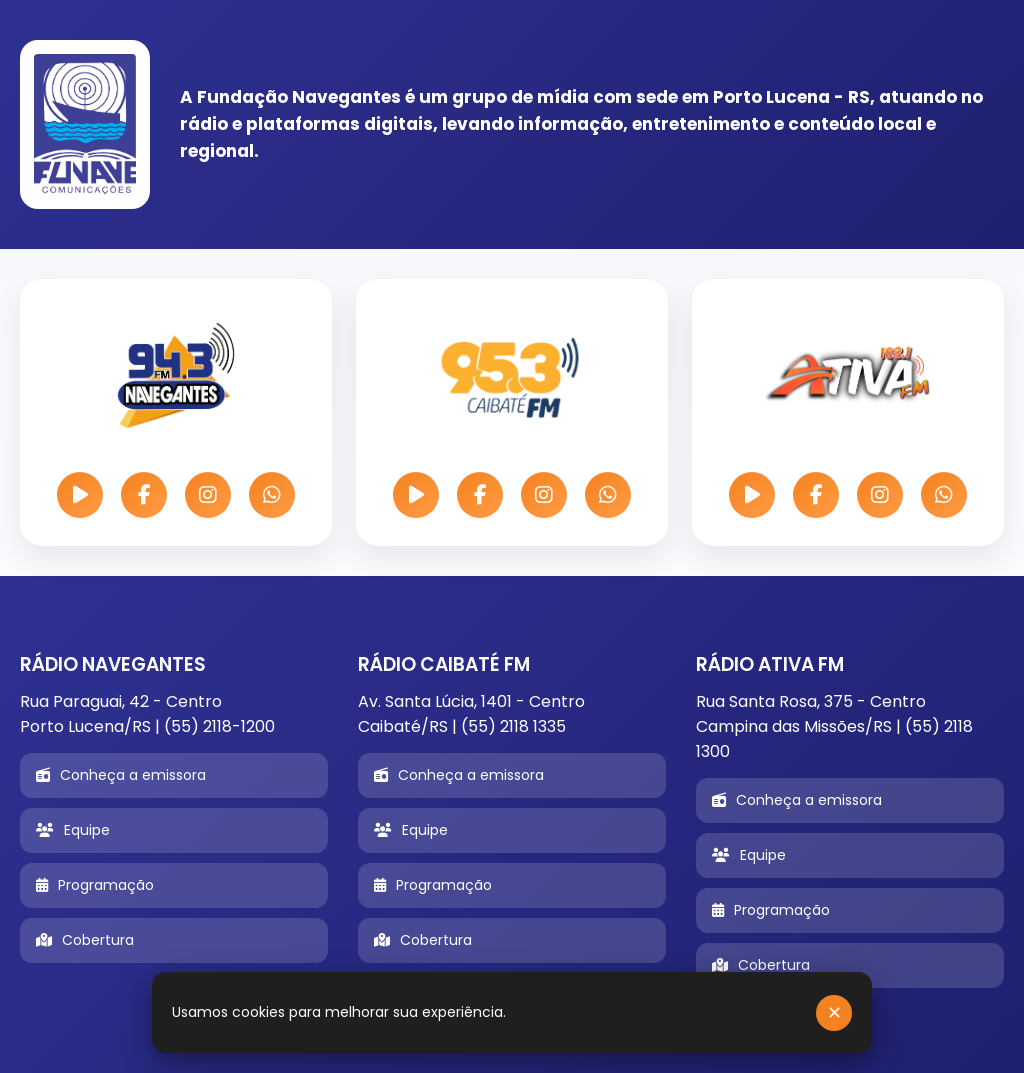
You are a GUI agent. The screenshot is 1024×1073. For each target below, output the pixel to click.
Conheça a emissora (121, 775)
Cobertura (85, 940)
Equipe (73, 830)
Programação (95, 885)
